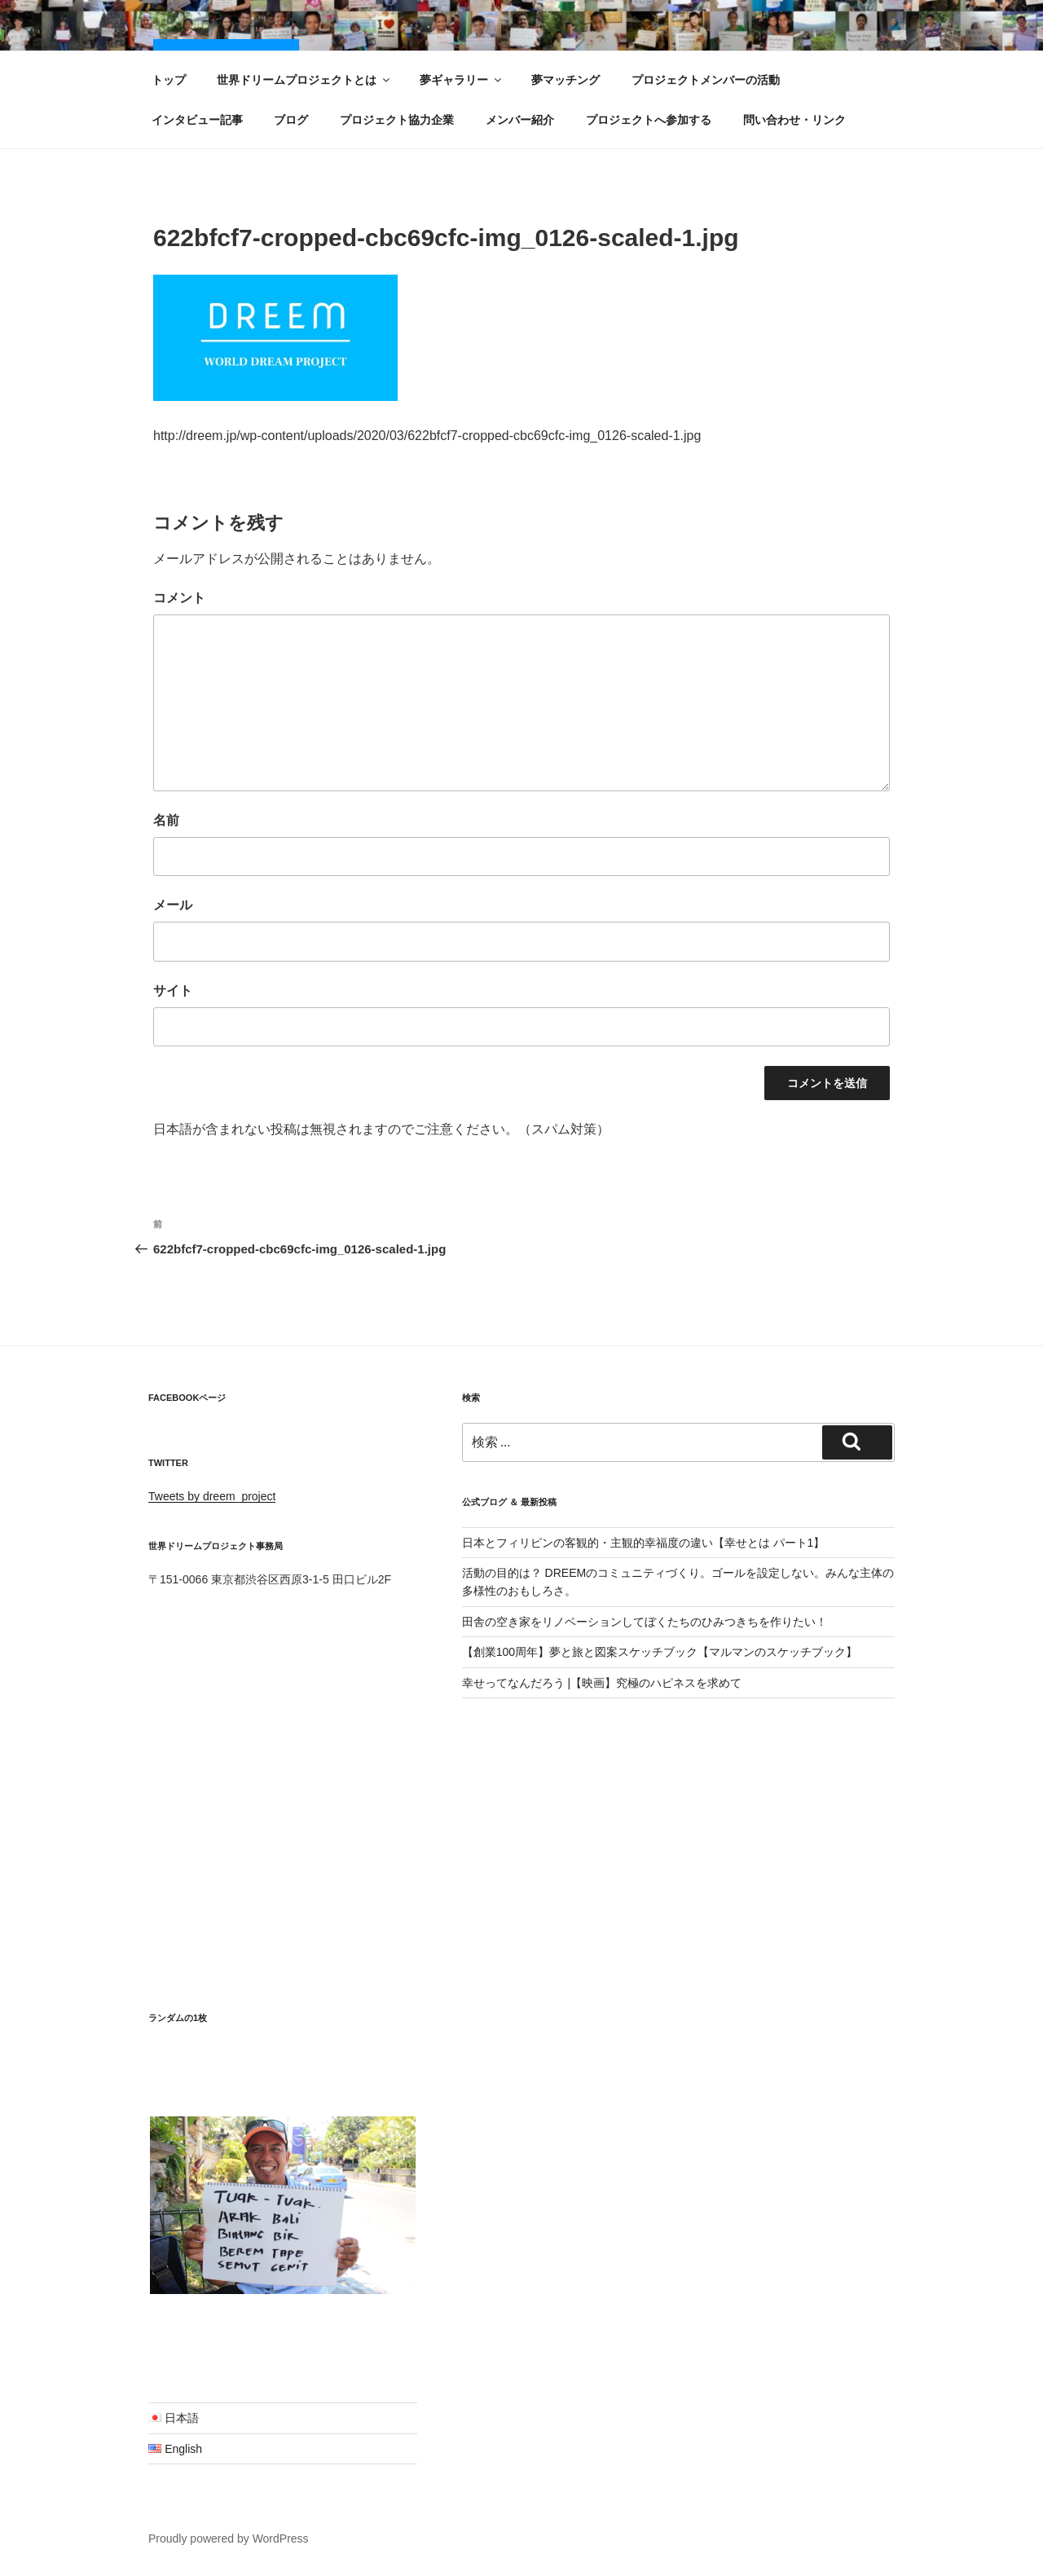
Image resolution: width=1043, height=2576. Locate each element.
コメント (179, 598)
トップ (169, 79)
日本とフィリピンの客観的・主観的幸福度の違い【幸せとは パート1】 (643, 1542)
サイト (172, 990)
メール (172, 905)
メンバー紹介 (520, 119)
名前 (166, 820)
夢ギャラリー (462, 79)
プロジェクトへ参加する (648, 119)
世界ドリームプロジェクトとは (304, 79)
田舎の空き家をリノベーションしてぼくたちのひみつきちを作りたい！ (644, 1621)
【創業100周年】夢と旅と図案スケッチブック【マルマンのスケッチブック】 (659, 1651)
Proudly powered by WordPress (228, 2538)
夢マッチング (565, 79)
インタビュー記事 (197, 119)
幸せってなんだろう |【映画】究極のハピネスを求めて (602, 1682)
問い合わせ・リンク (794, 119)
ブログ (291, 119)
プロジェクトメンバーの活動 (706, 79)
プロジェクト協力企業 (397, 119)
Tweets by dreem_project (211, 1496)
